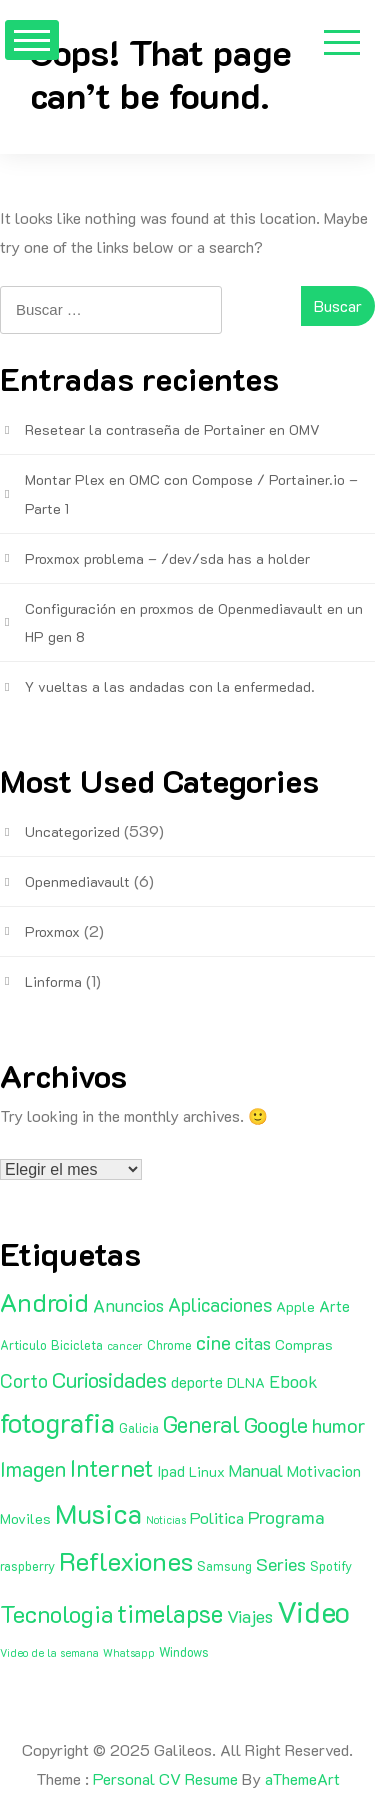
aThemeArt (302, 1778)
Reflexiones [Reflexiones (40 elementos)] (126, 1561)
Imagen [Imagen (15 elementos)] (33, 1468)
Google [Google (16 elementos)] (276, 1424)
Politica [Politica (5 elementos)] (217, 1517)
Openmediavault (77, 881)
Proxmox (52, 931)
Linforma (53, 981)
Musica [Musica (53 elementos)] (98, 1513)
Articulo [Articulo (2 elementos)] (23, 1345)
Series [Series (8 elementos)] (281, 1564)
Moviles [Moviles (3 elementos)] (25, 1518)
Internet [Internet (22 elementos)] (111, 1468)
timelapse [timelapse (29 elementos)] (170, 1613)
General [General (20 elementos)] (201, 1424)
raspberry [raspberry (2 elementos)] (27, 1566)
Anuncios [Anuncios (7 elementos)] (128, 1305)
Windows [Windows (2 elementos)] (184, 1652)
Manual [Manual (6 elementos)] (256, 1470)
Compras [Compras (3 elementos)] (304, 1344)
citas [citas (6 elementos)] (253, 1343)
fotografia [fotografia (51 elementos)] (57, 1422)
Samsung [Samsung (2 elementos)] (224, 1566)
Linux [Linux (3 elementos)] (207, 1471)
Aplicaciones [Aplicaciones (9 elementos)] (220, 1304)
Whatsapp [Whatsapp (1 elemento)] (129, 1653)
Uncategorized (72, 831)
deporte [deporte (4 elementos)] (197, 1382)
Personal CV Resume (165, 1778)
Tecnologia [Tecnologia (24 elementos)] (56, 1613)
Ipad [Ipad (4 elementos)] (171, 1471)
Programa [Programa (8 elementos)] (286, 1517)
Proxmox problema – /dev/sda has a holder (167, 558)
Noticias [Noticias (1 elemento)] (166, 1520)
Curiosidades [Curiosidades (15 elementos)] (109, 1379)
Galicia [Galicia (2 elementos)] (139, 1428)
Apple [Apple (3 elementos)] (295, 1306)
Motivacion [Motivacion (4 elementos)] (324, 1471)
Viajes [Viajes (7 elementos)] (250, 1616)
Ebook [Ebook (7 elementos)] (293, 1381)
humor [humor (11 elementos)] (339, 1425)
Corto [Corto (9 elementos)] (24, 1380)
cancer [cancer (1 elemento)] (125, 1346)
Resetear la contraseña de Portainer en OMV (172, 429)
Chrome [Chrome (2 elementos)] (169, 1345)
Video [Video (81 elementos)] (313, 1611)
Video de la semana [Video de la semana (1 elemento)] (49, 1653)
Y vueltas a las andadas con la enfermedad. (170, 686)
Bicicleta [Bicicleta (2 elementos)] (77, 1345)
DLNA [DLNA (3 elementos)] (246, 1382)
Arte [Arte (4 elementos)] (334, 1306)
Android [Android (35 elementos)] (44, 1302)
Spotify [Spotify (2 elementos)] (331, 1566)
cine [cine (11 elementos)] (213, 1342)
